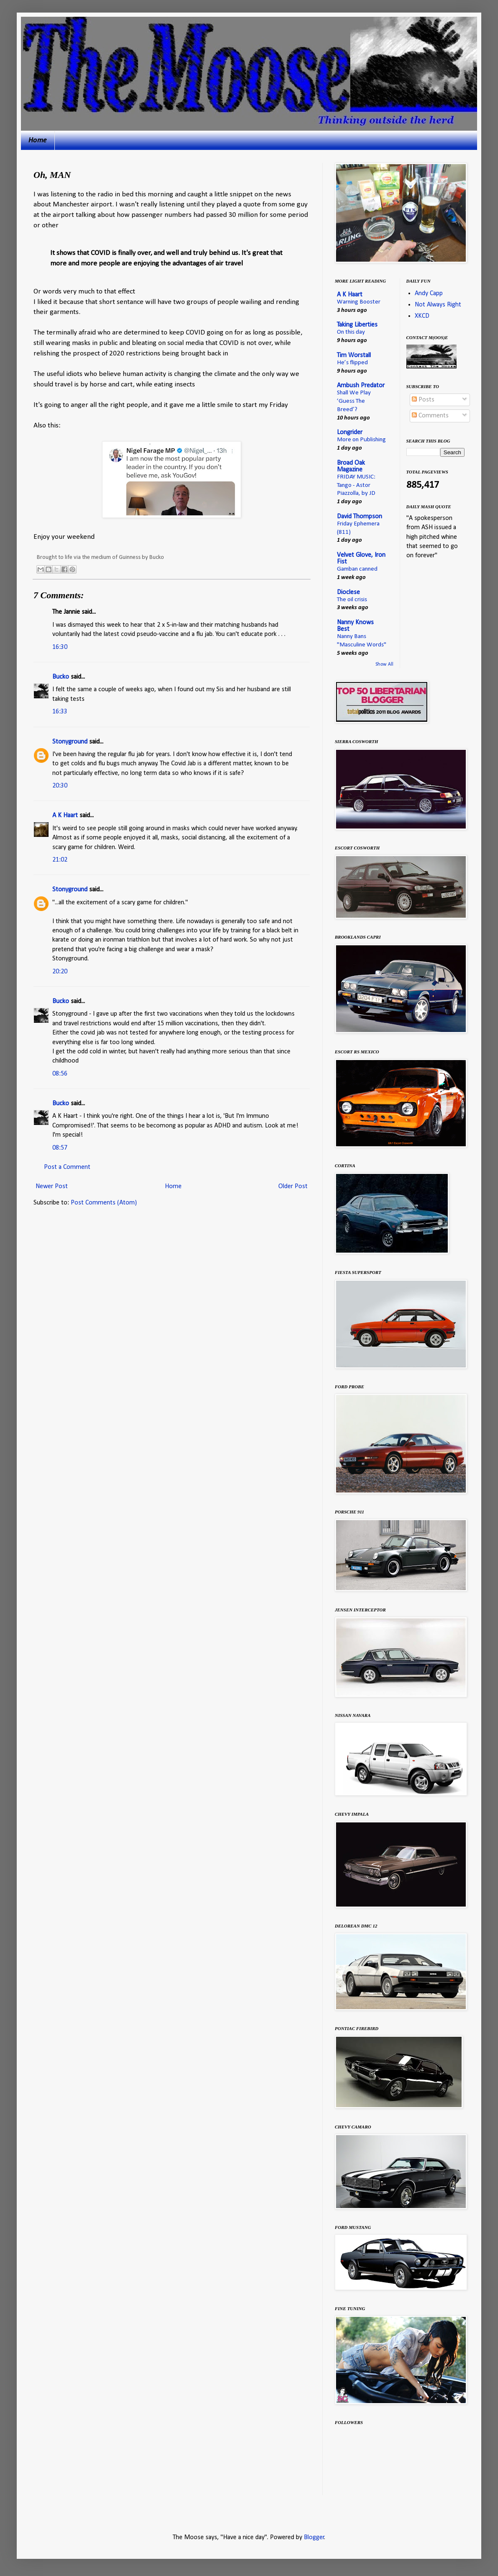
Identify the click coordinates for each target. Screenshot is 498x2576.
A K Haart (65, 815)
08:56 (59, 1074)
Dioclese (348, 592)
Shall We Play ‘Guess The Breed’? (354, 401)
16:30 (59, 647)
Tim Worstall (354, 355)
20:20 (59, 971)
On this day (351, 332)
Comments (430, 415)
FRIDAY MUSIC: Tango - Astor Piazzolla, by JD (356, 485)
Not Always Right (438, 304)
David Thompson (359, 516)
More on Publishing (361, 440)
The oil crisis (352, 600)
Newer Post (52, 1186)
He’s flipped (352, 363)
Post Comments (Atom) (104, 1202)
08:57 (59, 1148)
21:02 (59, 860)
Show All (384, 664)
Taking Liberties (357, 325)
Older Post (293, 1186)
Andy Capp (429, 293)
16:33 (59, 711)
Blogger (314, 2537)
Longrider (349, 432)
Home (37, 140)
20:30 (59, 785)
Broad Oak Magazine (351, 466)
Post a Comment (67, 1167)
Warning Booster (358, 302)
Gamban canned (357, 569)
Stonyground (69, 742)
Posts (423, 399)
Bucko (60, 677)
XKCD (422, 316)
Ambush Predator (361, 385)
